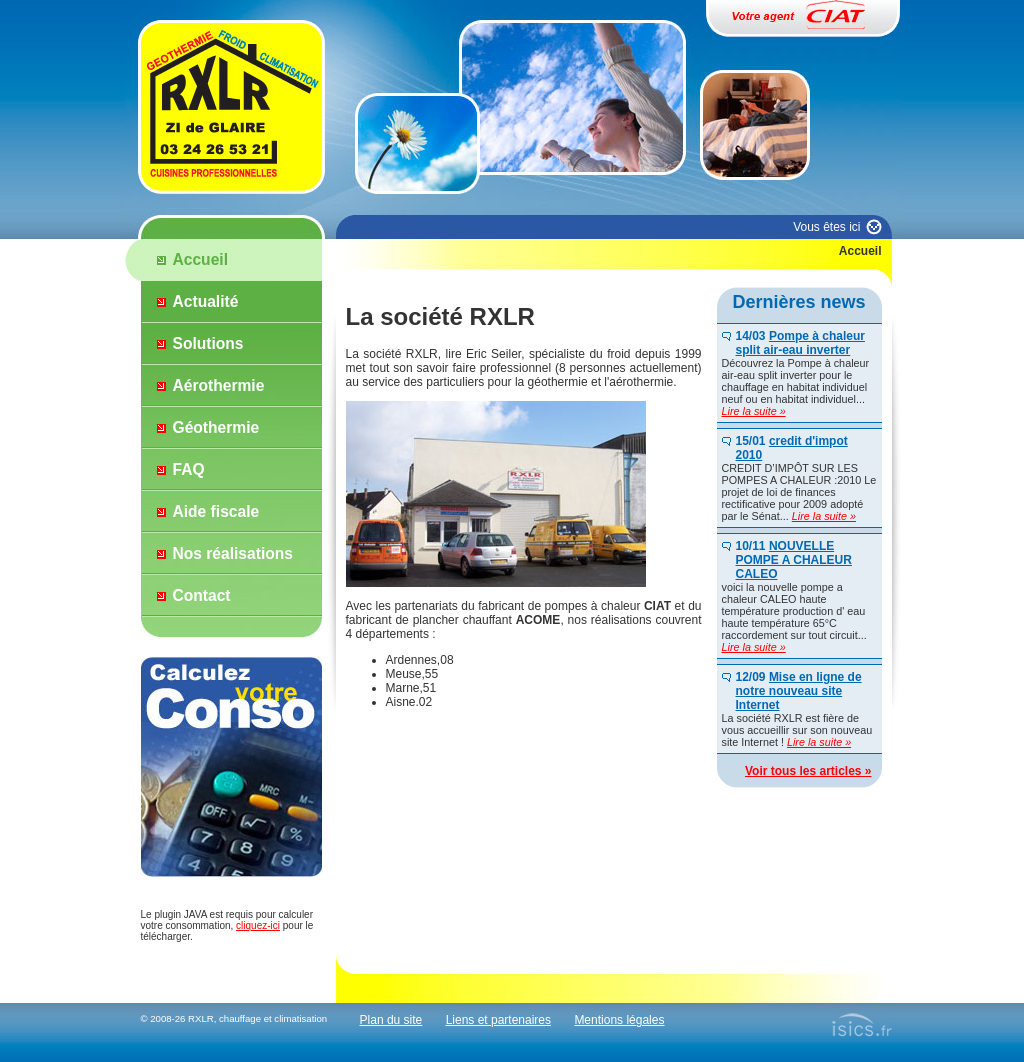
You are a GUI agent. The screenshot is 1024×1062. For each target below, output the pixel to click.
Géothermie (216, 427)
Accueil (200, 259)
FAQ (189, 469)
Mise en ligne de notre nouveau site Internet (799, 691)
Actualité (206, 301)
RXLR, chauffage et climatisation (257, 1018)
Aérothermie (219, 385)
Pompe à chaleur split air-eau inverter (800, 343)
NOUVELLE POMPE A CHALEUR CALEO (794, 560)
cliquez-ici (258, 925)
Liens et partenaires (498, 1020)
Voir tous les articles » (808, 771)
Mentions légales (619, 1020)
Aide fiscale (216, 511)
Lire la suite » (754, 411)
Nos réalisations (233, 553)
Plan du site (391, 1020)
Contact (202, 595)
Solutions (208, 343)
